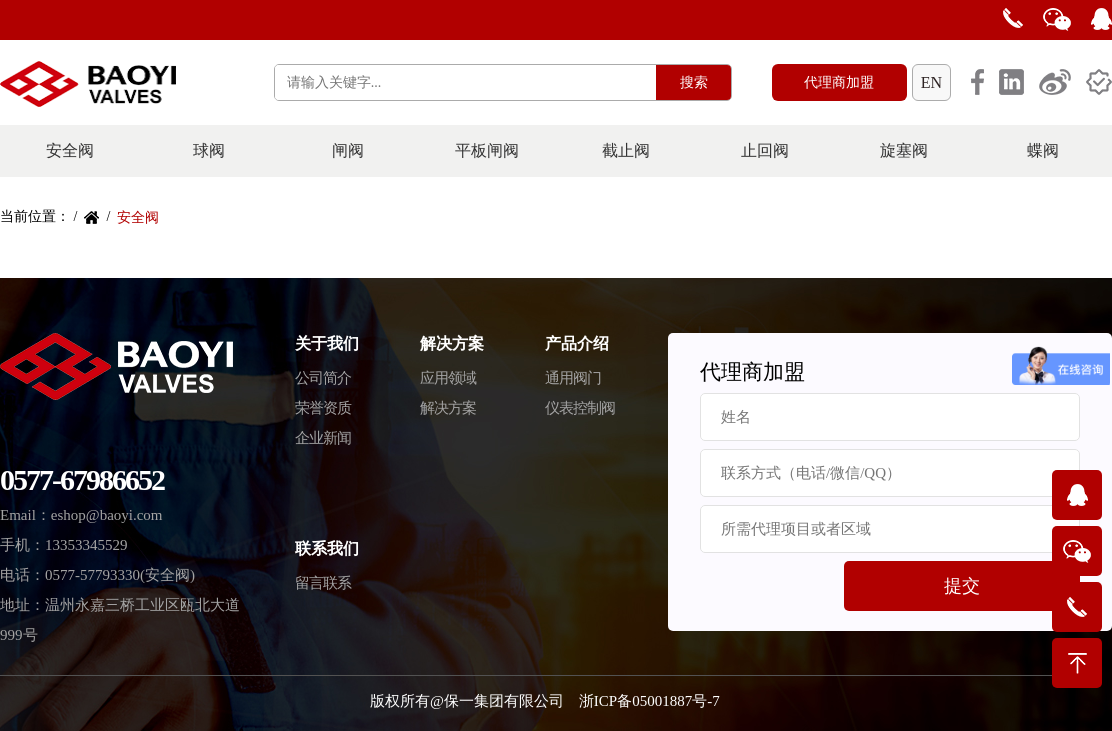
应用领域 (448, 378)
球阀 (209, 150)
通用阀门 (573, 378)
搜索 (694, 82)
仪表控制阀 (580, 408)
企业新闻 (323, 438)
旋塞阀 (904, 150)
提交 (962, 586)
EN (931, 82)
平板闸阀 (487, 150)
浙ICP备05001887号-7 (649, 701)
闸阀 (348, 150)
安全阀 (70, 150)
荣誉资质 (323, 408)
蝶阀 (1043, 150)
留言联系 (323, 583)
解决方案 (448, 408)
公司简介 (323, 378)
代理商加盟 (839, 82)
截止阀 (626, 150)
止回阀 (765, 150)
